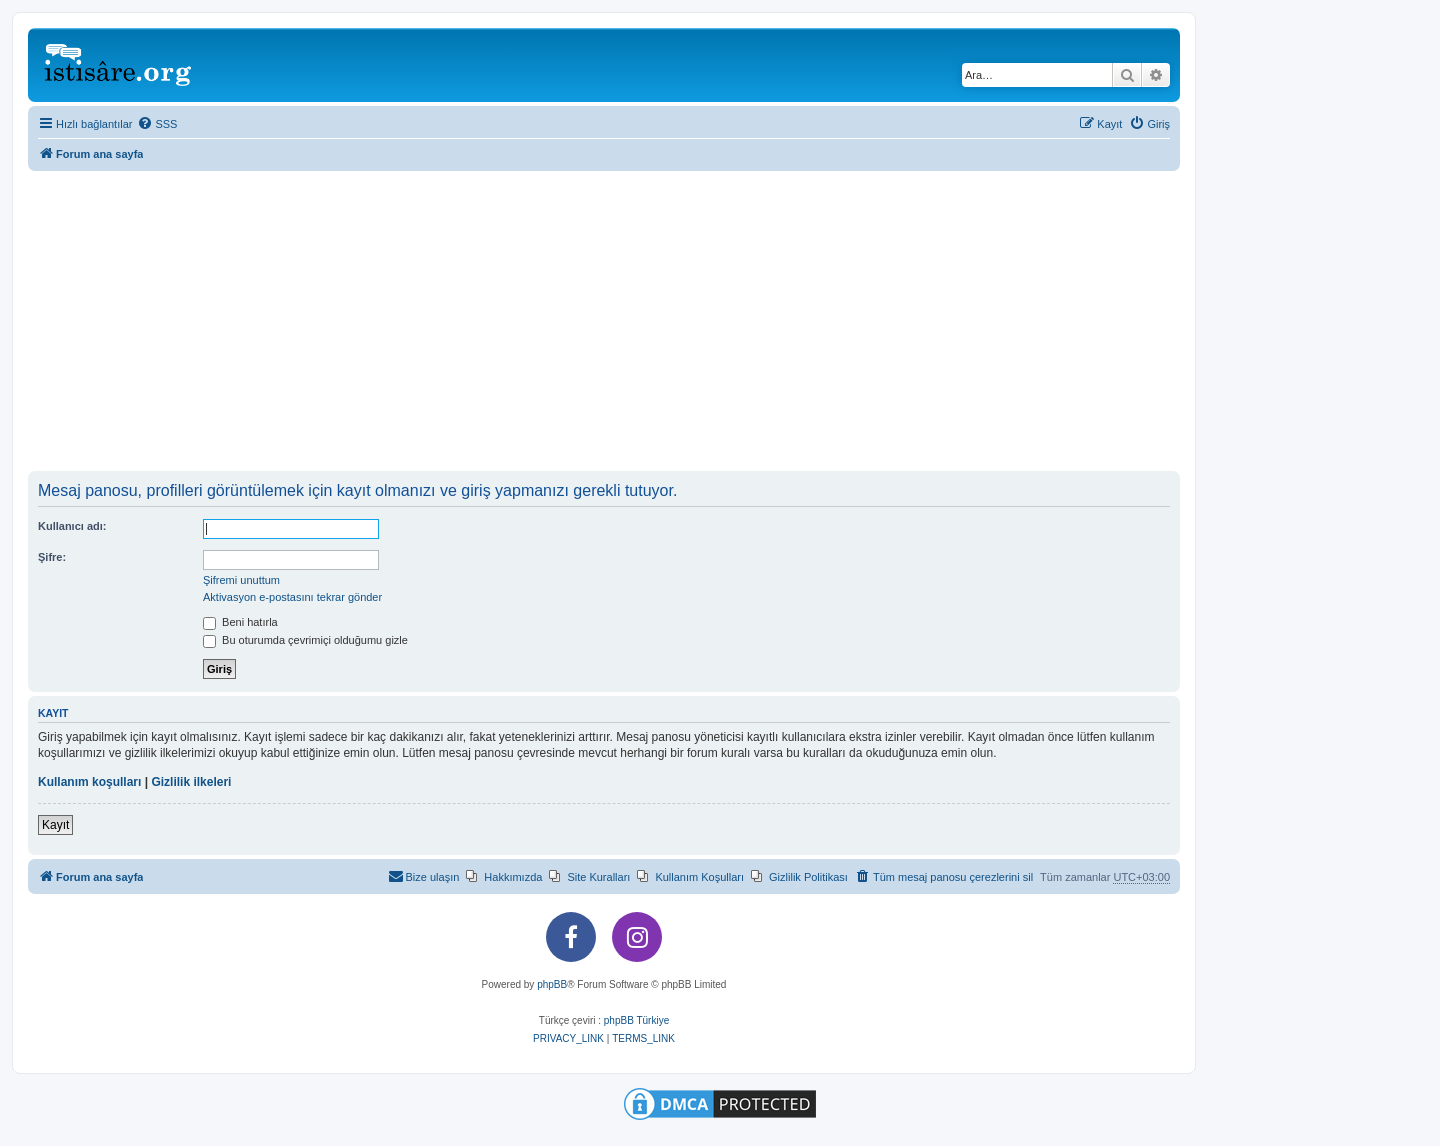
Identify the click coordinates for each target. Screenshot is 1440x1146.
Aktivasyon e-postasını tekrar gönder (292, 597)
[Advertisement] (604, 321)
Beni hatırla (240, 622)
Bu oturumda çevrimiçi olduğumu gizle (305, 640)
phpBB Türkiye (636, 1020)
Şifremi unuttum (241, 580)
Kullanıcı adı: (72, 526)
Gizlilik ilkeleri (191, 782)
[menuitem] (157, 124)
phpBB (552, 984)
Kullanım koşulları (89, 782)
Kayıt (55, 825)
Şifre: (52, 557)
